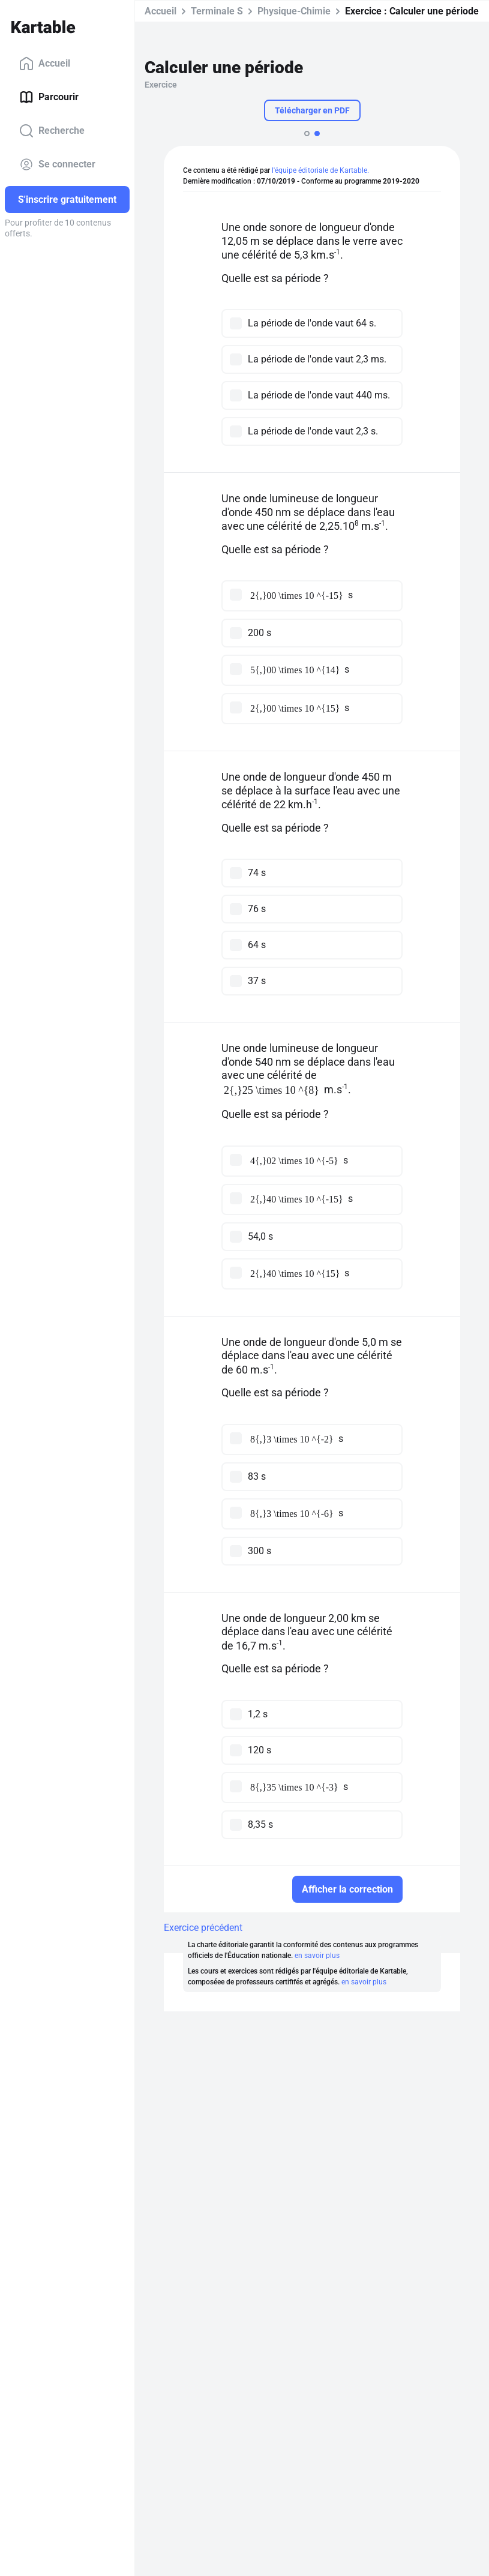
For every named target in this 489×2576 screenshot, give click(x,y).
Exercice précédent (203, 1927)
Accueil (44, 63)
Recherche (52, 131)
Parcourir (49, 97)
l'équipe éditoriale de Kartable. (320, 170)
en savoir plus (317, 1955)
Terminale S (217, 11)
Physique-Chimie (294, 11)
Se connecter (57, 164)
